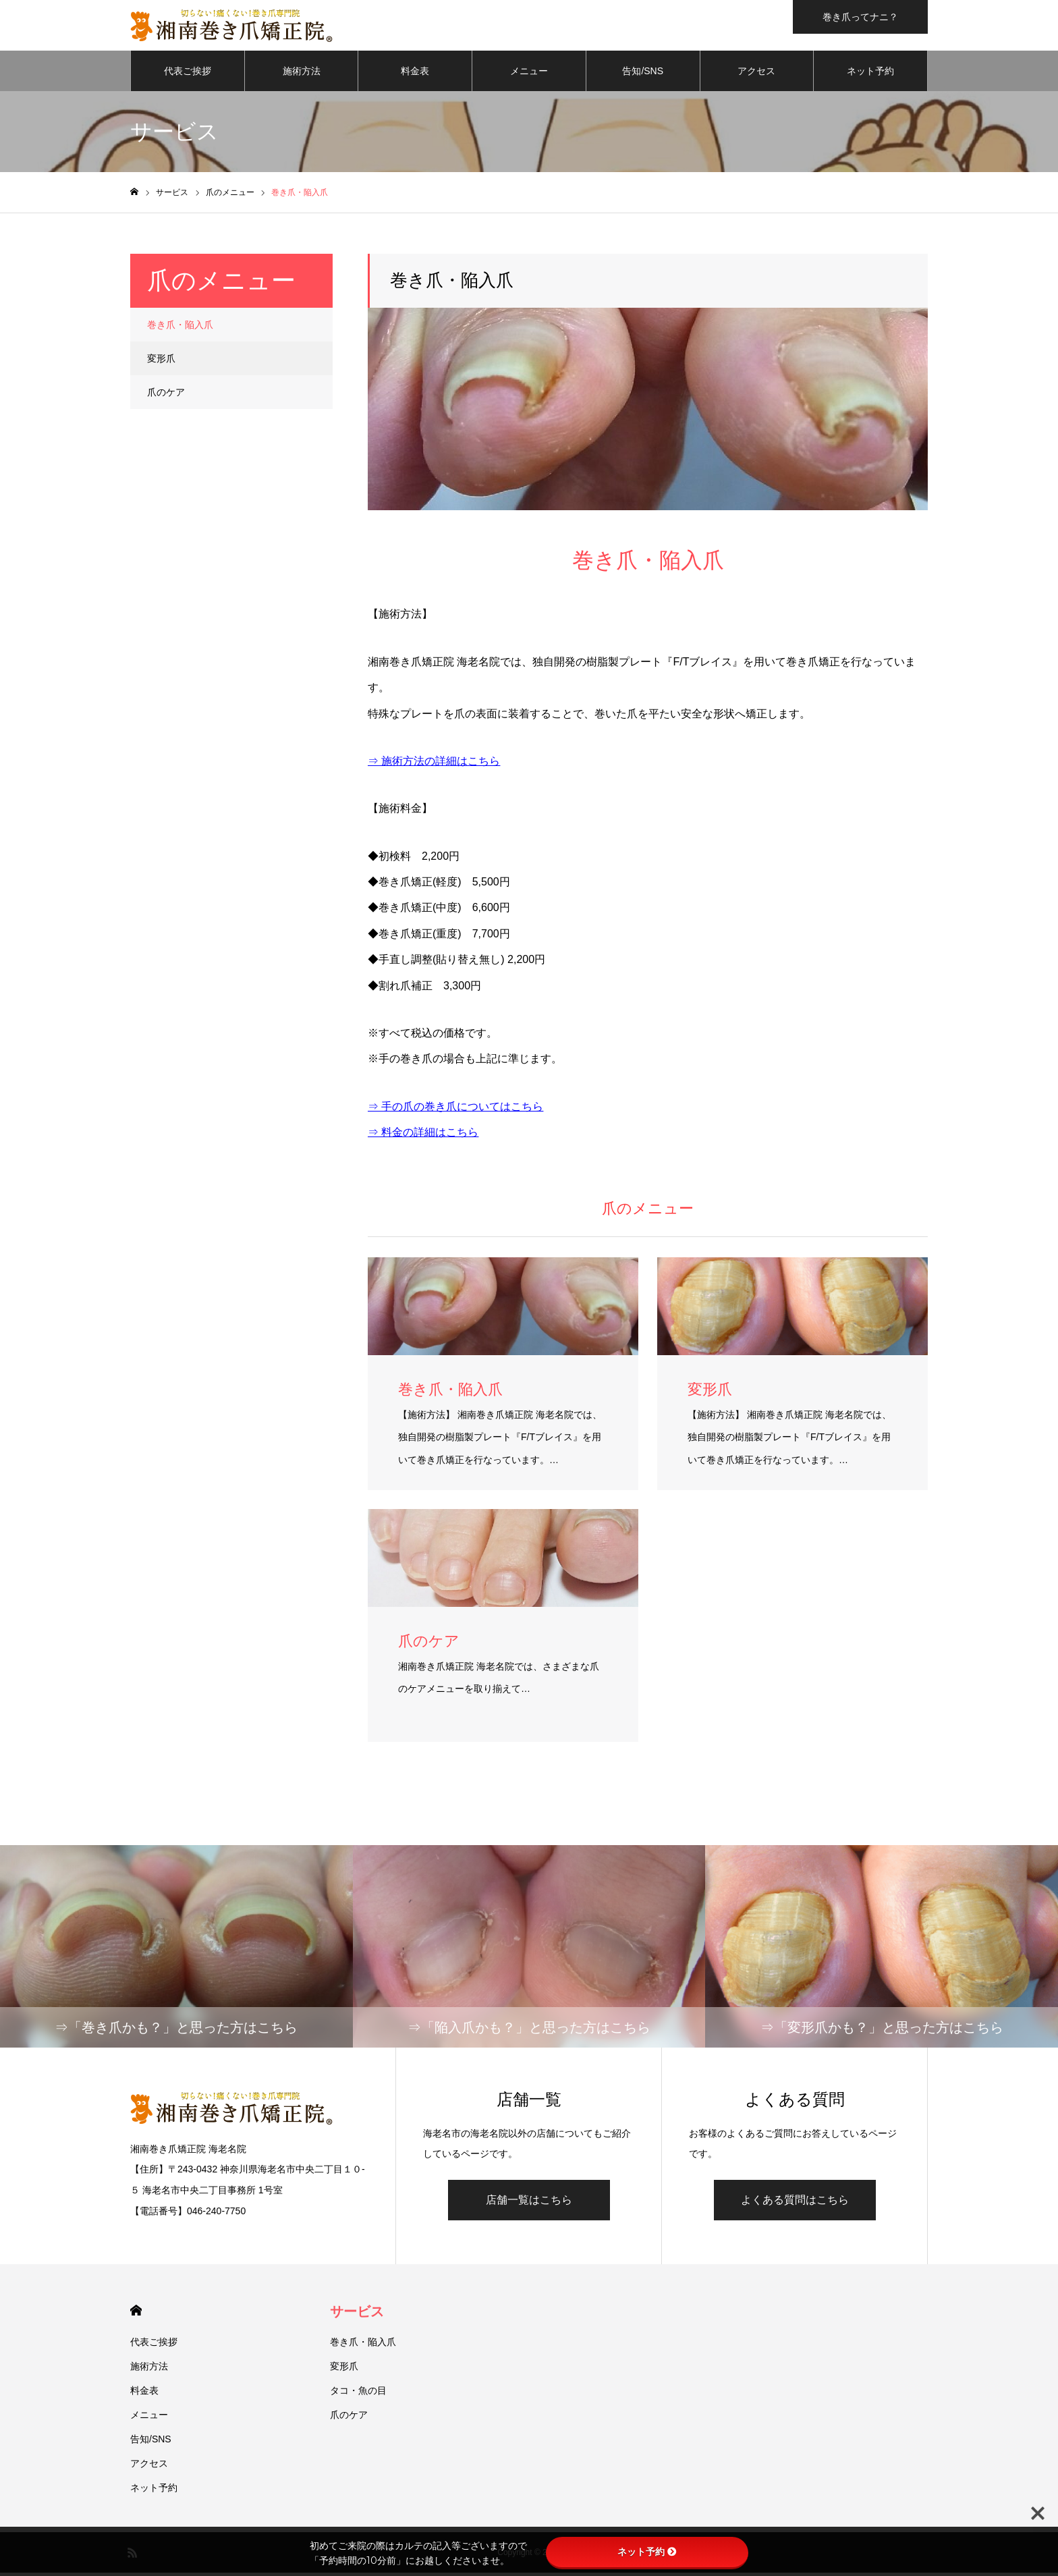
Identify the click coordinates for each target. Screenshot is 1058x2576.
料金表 (415, 74)
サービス (357, 2314)
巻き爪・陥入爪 (180, 328)
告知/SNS (642, 74)
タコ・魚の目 (358, 2393)
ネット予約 (870, 74)
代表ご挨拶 (187, 74)
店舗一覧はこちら (529, 2203)
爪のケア (166, 395)
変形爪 (161, 361)
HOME (136, 2314)
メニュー (529, 74)
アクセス (756, 74)
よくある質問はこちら (795, 2203)
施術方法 (302, 74)
